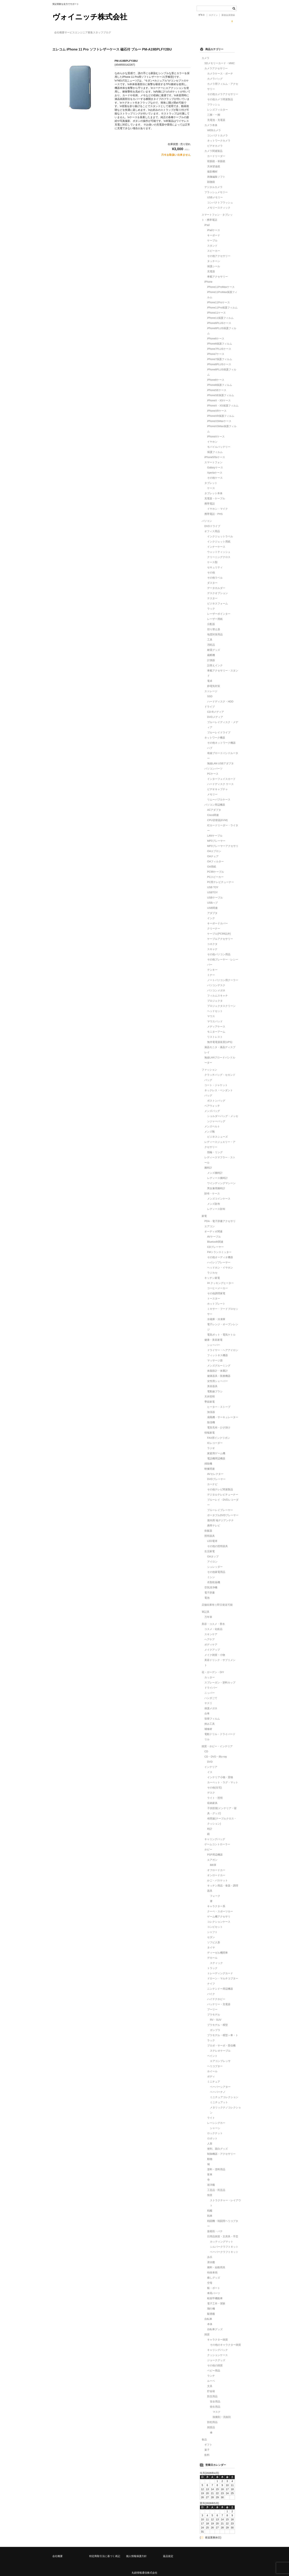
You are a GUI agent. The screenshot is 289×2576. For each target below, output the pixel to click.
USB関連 (212, 904)
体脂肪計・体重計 (217, 1367)
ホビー (208, 1845)
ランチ (211, 2372)
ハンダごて (210, 1694)
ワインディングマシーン (221, 1179)
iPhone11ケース (216, 309)
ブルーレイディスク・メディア (222, 721)
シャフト (212, 1928)
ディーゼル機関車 (217, 1949)
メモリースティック (218, 204)
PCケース (212, 770)
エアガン (212, 1856)
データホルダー (216, 584)
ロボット (212, 2134)
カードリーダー (216, 152)
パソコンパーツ (213, 765)
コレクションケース (218, 1918)
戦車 (209, 2212)
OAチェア (213, 852)
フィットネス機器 (217, 1351)
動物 (209, 2155)
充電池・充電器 (216, 116)
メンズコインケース (218, 1195)
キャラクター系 (216, 1902)
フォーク (215, 1892)
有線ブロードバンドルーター (222, 752)
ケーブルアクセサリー (220, 935)
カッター (209, 1673)
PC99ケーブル (215, 868)
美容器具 (212, 1382)
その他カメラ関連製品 (220, 95)
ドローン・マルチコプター (222, 1974)
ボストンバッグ (216, 1097)
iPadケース (213, 226)
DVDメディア (215, 713)
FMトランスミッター (219, 1248)
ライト (211, 2114)
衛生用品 (215, 2403)
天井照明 (209, 1393)
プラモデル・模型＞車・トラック (222, 2034)
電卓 (209, 677)
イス (209, 1768)
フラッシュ (213, 101)
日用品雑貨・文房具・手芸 (222, 2232)
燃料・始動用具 (216, 2263)
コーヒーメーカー (217, 1284)
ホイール (212, 2067)
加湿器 (211, 1408)
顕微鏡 (211, 178)
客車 (209, 2171)
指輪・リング (215, 1148)
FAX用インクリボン (218, 1434)
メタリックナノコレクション (225, 2106)
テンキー (212, 966)
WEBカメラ (214, 126)
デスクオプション (217, 589)
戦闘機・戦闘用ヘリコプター (222, 2220)
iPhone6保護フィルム (219, 340)
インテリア (210, 1763)
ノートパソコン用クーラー (222, 976)
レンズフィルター (217, 106)
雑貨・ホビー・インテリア (217, 1742)
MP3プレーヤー (216, 837)
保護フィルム (215, 448)
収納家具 (212, 1799)
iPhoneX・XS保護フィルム (222, 402)
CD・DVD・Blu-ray (215, 1753)
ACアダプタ (214, 806)
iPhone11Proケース (218, 298)
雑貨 (207, 2330)
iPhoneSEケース (216, 386)
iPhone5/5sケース (214, 453)
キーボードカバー (217, 919)
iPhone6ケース (215, 335)
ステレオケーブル (220, 2047)
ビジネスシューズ (217, 1133)
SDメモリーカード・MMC (219, 59)
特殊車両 (212, 2269)
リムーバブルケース (218, 796)
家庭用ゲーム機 (216, 1449)
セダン (211, 1933)
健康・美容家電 (213, 1336)
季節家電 (209, 1398)
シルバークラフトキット (224, 2243)
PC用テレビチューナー (220, 878)
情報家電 (209, 1429)
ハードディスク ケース (220, 780)
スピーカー (213, 247)
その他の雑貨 (215, 2361)
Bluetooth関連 (215, 1238)
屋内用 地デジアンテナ (220, 1516)
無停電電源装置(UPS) (219, 1038)
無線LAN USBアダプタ (220, 759)
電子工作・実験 (216, 2299)
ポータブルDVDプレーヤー (222, 1511)
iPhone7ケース (215, 350)
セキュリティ (215, 563)
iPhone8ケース (215, 376)
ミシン (211, 1573)
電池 (207, 1594)
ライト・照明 (215, 1794)
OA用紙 (211, 863)
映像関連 (209, 1465)
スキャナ (212, 945)
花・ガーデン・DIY (213, 1668)
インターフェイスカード (221, 775)
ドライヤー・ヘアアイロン (222, 1346)
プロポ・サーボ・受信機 (221, 2042)
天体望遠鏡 (213, 162)
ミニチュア (213, 2078)
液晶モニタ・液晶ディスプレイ (219, 1046)
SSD (210, 692)
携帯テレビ (213, 1522)
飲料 (207, 2451)
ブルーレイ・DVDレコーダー (222, 1499)
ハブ (209, 744)
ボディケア (210, 1641)
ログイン (213, 15)
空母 (209, 2279)
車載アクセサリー (217, 273)
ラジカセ (212, 1269)
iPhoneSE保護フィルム (220, 391)
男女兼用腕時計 (216, 1184)
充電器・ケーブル (214, 494)
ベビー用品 (213, 2367)
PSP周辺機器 (215, 1851)
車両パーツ (213, 2289)
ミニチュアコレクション (224, 2093)
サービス (79, 32)
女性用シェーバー (217, 1377)
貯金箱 (211, 2387)
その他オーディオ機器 (220, 1253)
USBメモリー (215, 193)
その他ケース (215, 474)
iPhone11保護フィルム (220, 314)
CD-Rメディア (215, 708)
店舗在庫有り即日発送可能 (217, 1601)
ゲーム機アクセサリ (218, 1913)
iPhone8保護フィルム (219, 381)
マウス (211, 1012)
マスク (216, 2408)
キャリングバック (217, 2346)
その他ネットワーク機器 (221, 739)
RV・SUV (215, 2016)
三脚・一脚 (213, 111)
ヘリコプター (215, 2062)
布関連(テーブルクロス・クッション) (221, 1818)
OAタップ (213, 1552)
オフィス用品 (212, 527)
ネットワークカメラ (218, 137)
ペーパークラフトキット (224, 2248)
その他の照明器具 (217, 1542)
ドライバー (210, 1684)
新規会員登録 (228, 15)
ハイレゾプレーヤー (218, 1258)
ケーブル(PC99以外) (219, 930)
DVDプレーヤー (216, 1475)
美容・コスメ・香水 (213, 1620)
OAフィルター (215, 857)
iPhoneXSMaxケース (219, 417)
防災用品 (212, 2392)
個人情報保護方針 (136, 2552)
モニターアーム (216, 1028)
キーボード (213, 231)
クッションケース (217, 2351)
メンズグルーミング (218, 1362)
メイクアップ (212, 1646)
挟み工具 (209, 1720)
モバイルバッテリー (218, 443)
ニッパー (209, 1689)
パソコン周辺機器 (214, 801)
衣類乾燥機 (213, 1578)
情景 (209, 2191)
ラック (211, 605)
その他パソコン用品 (218, 950)
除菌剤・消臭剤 (222, 2413)
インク (211, 914)
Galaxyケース (215, 464)
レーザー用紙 (215, 615)
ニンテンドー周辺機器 (220, 1985)
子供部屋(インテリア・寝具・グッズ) (221, 1807)
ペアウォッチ (212, 1102)
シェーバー (213, 1341)
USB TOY (212, 883)
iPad (207, 221)
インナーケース (216, 543)
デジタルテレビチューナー (222, 1491)
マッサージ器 (215, 1356)
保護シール (213, 262)
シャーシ (215, 2124)
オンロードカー (216, 1871)
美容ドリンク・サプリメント (219, 1659)
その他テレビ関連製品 (220, 1485)
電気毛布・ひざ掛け (218, 1424)
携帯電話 (209, 500)
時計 (209, 1825)
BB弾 (213, 1861)
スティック (216, 1959)
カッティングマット (221, 2238)
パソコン (207, 517)
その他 (211, 569)
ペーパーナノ (217, 2088)
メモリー (212, 790)
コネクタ (212, 940)
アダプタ (212, 909)
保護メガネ (210, 1704)
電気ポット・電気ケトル (221, 1331)
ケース (211, 484)
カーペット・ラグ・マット (222, 1778)
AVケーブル (214, 1233)
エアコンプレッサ (220, 2057)
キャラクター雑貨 (217, 2336)
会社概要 (61, 32)
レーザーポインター (218, 610)
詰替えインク (215, 661)
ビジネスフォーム (217, 599)
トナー (211, 971)
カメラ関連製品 (213, 147)
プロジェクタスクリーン (221, 1002)
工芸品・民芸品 (216, 2186)
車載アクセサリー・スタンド (222, 670)
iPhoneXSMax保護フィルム (221, 425)
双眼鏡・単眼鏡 (216, 157)
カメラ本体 (210, 121)
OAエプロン (214, 847)
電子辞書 (209, 1589)
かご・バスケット (217, 1876)
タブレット (210, 479)
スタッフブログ (127, 32)
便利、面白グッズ (217, 2145)
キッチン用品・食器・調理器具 (222, 1885)
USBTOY (212, 888)
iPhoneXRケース (217, 407)
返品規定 (168, 2552)
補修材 (208, 1725)
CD (206, 1747)
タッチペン (213, 257)
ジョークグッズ (216, 2356)
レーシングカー (216, 2119)
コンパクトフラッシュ (220, 199)
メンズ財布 (213, 1200)
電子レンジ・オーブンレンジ (222, 1323)
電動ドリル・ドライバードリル (219, 1733)
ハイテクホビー (216, 1995)
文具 (209, 2382)
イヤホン (212, 438)
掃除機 (208, 1460)
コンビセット (215, 1923)
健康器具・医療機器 (218, 1372)
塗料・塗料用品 (216, 2165)
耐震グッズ (213, 646)
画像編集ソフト (216, 173)
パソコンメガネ (216, 986)
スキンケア (210, 1630)
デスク (211, 1789)
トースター (213, 1295)
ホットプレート (216, 1300)
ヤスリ (208, 1699)
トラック (212, 1964)
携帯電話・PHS (213, 510)
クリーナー (213, 925)
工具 (209, 636)
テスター (212, 594)
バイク (211, 1990)
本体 (209, 2320)
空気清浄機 (210, 1583)
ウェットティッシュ (218, 548)
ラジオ (211, 1444)
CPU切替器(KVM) (217, 816)
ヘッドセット (215, 1007)
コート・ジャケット (216, 1081)
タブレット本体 (213, 489)
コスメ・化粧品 (213, 1625)
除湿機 (211, 1418)
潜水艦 (211, 2258)
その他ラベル (215, 574)
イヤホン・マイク (217, 505)
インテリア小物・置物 (220, 1773)
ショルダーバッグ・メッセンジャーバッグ (222, 1115)
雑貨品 (211, 2423)
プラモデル (213, 2011)
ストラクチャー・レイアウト (225, 2199)
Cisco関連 (213, 811)
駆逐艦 (211, 2310)
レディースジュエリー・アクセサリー (219, 1141)
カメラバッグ (215, 75)
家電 (204, 1212)
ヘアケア (209, 1635)
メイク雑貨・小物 (214, 1651)
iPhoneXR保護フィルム (220, 412)
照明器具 (209, 1532)
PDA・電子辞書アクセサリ (220, 1217)
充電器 (211, 267)
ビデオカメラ (215, 142)
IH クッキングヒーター (220, 1279)
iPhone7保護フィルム (219, 355)
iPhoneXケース (216, 433)
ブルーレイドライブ (218, 728)
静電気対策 (213, 682)
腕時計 (208, 1164)
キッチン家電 (212, 1274)
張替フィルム (212, 1715)
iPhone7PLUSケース (219, 345)
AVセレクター (215, 1470)
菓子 (207, 2446)
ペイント (212, 2052)
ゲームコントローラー (217, 1840)
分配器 (211, 620)
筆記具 (205, 1608)
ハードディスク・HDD (220, 698)
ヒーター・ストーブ (218, 1403)
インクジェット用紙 (218, 538)
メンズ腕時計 (215, 1169)
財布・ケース (212, 1189)
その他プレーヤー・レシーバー (222, 958)
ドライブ (209, 703)
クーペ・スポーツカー (220, 1907)
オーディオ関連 (213, 1227)
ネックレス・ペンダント (218, 1086)
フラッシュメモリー (216, 188)
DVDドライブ (212, 522)
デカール (212, 1954)
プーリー (212, 2005)
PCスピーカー (215, 873)
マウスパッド (215, 1017)
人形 (209, 2140)
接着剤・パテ (215, 2227)
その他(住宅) (214, 1784)
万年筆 (208, 1613)
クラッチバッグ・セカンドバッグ (219, 1074)
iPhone (208, 278)
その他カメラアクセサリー (222, 90)
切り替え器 (213, 625)
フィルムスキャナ (217, 992)
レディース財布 (216, 1205)
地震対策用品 (215, 630)
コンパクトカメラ (217, 131)
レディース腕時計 (217, 1174)
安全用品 (215, 2398)
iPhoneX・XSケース (219, 396)
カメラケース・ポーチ (220, 70)
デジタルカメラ (213, 183)
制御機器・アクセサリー (221, 2150)
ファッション (209, 1066)
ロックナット (215, 2129)
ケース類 (212, 558)
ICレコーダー (215, 1439)
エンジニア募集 (101, 32)
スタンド (212, 242)
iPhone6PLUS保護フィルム (221, 327)
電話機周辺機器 (216, 1454)
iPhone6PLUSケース (219, 319)
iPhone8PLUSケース (219, 360)
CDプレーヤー (215, 1243)
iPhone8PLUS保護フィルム (221, 368)
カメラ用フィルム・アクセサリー (222, 83)
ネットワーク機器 (214, 734)
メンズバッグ (212, 1107)
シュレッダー (215, 1563)
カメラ (205, 54)
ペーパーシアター (220, 2083)
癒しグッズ (213, 2274)
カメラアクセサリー (216, 64)
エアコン (209, 1222)
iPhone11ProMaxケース (221, 283)
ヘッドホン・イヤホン (220, 1264)
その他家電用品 (216, 1568)
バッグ (208, 1091)
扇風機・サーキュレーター (222, 1413)
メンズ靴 (209, 1128)
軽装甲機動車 (215, 2294)
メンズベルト (212, 1122)
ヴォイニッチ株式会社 (89, 17)
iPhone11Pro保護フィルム (222, 304)
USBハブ (212, 899)
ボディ (211, 2072)
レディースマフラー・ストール (219, 1156)
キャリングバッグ (214, 1835)
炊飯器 (208, 1527)
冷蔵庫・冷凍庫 (216, 1315)
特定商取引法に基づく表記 (104, 2552)
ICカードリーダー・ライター (222, 824)
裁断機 (211, 651)
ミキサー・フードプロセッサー (222, 1308)
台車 (207, 1709)
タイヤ (211, 1944)
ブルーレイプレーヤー (220, 1506)
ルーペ (211, 2377)
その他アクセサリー (218, 252)
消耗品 (211, 641)
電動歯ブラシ (215, 1387)
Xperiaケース (214, 469)
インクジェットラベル (220, 532)
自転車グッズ (215, 2325)
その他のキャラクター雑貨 (225, 2341)
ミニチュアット (219, 2098)
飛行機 (211, 2305)
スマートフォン (213, 458)
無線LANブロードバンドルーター (219, 1057)
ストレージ (210, 687)
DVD (210, 1758)
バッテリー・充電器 (218, 2000)
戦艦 (209, 2207)
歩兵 (209, 2253)
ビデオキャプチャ (217, 785)
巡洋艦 (211, 2181)
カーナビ (212, 1480)
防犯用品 (212, 2418)
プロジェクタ (215, 997)
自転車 (208, 2315)
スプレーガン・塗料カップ (219, 1679)
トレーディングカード (220, 1969)
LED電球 (212, 1537)
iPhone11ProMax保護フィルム (222, 291)
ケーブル (212, 236)
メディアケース (216, 1023)
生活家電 (209, 1547)
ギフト (208, 2441)
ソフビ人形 (213, 1938)
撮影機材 (212, 168)
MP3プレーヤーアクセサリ (222, 842)
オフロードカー (216, 1866)
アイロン (212, 1558)
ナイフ (211, 1980)
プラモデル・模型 (217, 2021)
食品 (204, 2435)
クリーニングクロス (218, 553)
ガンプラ (215, 2026)
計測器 (211, 656)
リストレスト (215, 1033)
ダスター (212, 579)
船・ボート (213, 2284)
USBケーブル (215, 894)
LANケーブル (214, 832)
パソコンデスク (216, 981)
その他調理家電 (216, 1289)
